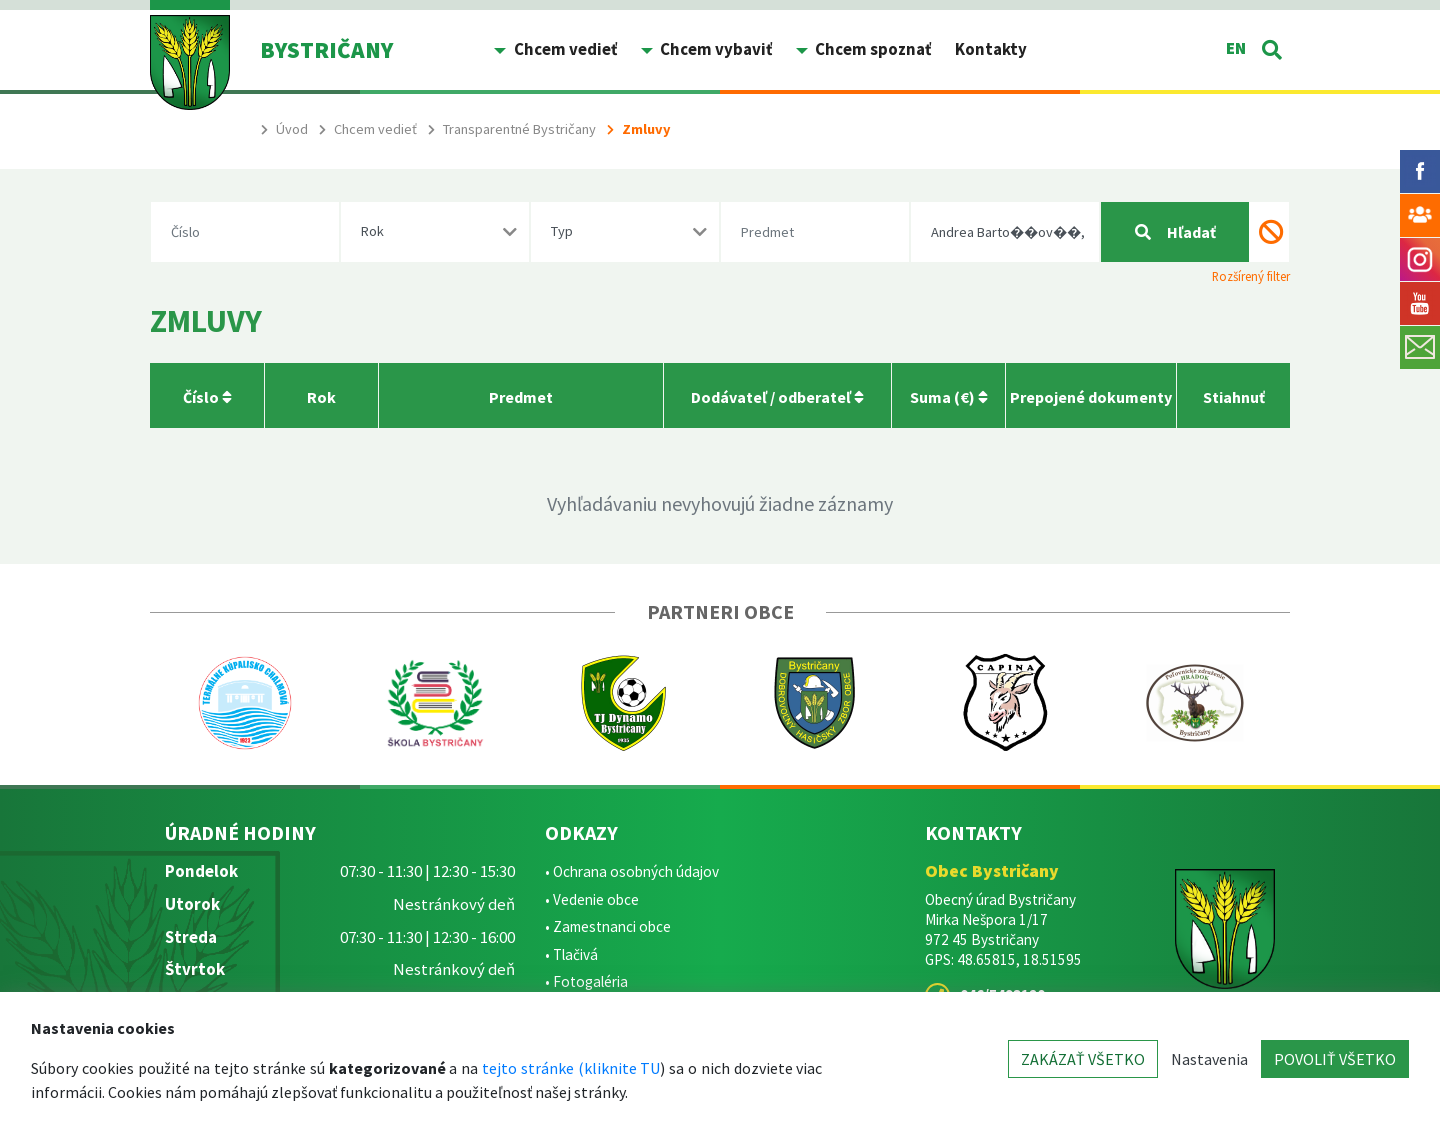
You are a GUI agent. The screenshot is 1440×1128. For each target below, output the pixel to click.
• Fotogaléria (586, 981)
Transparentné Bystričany (519, 129)
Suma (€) (949, 397)
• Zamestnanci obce (608, 926)
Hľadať (1175, 232)
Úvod (292, 129)
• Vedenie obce (592, 899)
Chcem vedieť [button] (564, 49)
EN (1236, 48)
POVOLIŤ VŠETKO (1335, 1059)
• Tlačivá (571, 954)
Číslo (207, 397)
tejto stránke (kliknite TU (571, 1068)
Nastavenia (1209, 1059)
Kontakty (991, 49)
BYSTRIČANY (326, 49)
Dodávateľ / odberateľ (777, 397)
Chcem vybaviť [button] (714, 49)
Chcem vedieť (375, 129)
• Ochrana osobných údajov (632, 871)
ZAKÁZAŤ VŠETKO (1083, 1059)
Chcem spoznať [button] (871, 49)
